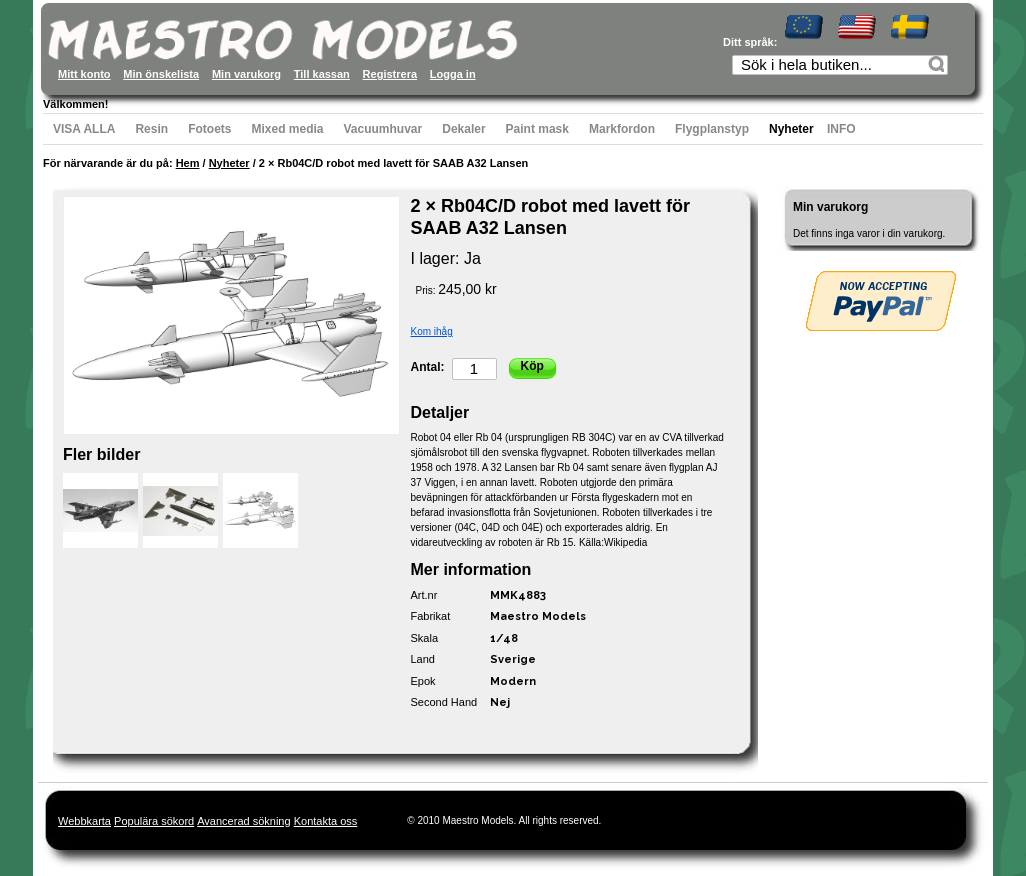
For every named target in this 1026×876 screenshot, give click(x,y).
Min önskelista (161, 74)
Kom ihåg (432, 331)
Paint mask (537, 129)
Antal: (428, 367)
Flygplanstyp (712, 129)
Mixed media (287, 129)
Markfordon (622, 129)
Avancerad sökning (243, 821)
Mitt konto (84, 74)
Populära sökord (154, 821)
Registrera (390, 74)
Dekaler (463, 129)
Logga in (453, 74)
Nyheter (791, 129)
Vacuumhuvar (383, 129)
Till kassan (322, 74)
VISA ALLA (84, 129)
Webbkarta (84, 821)
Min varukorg (246, 74)
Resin (151, 129)
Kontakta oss (326, 821)
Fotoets (209, 129)
